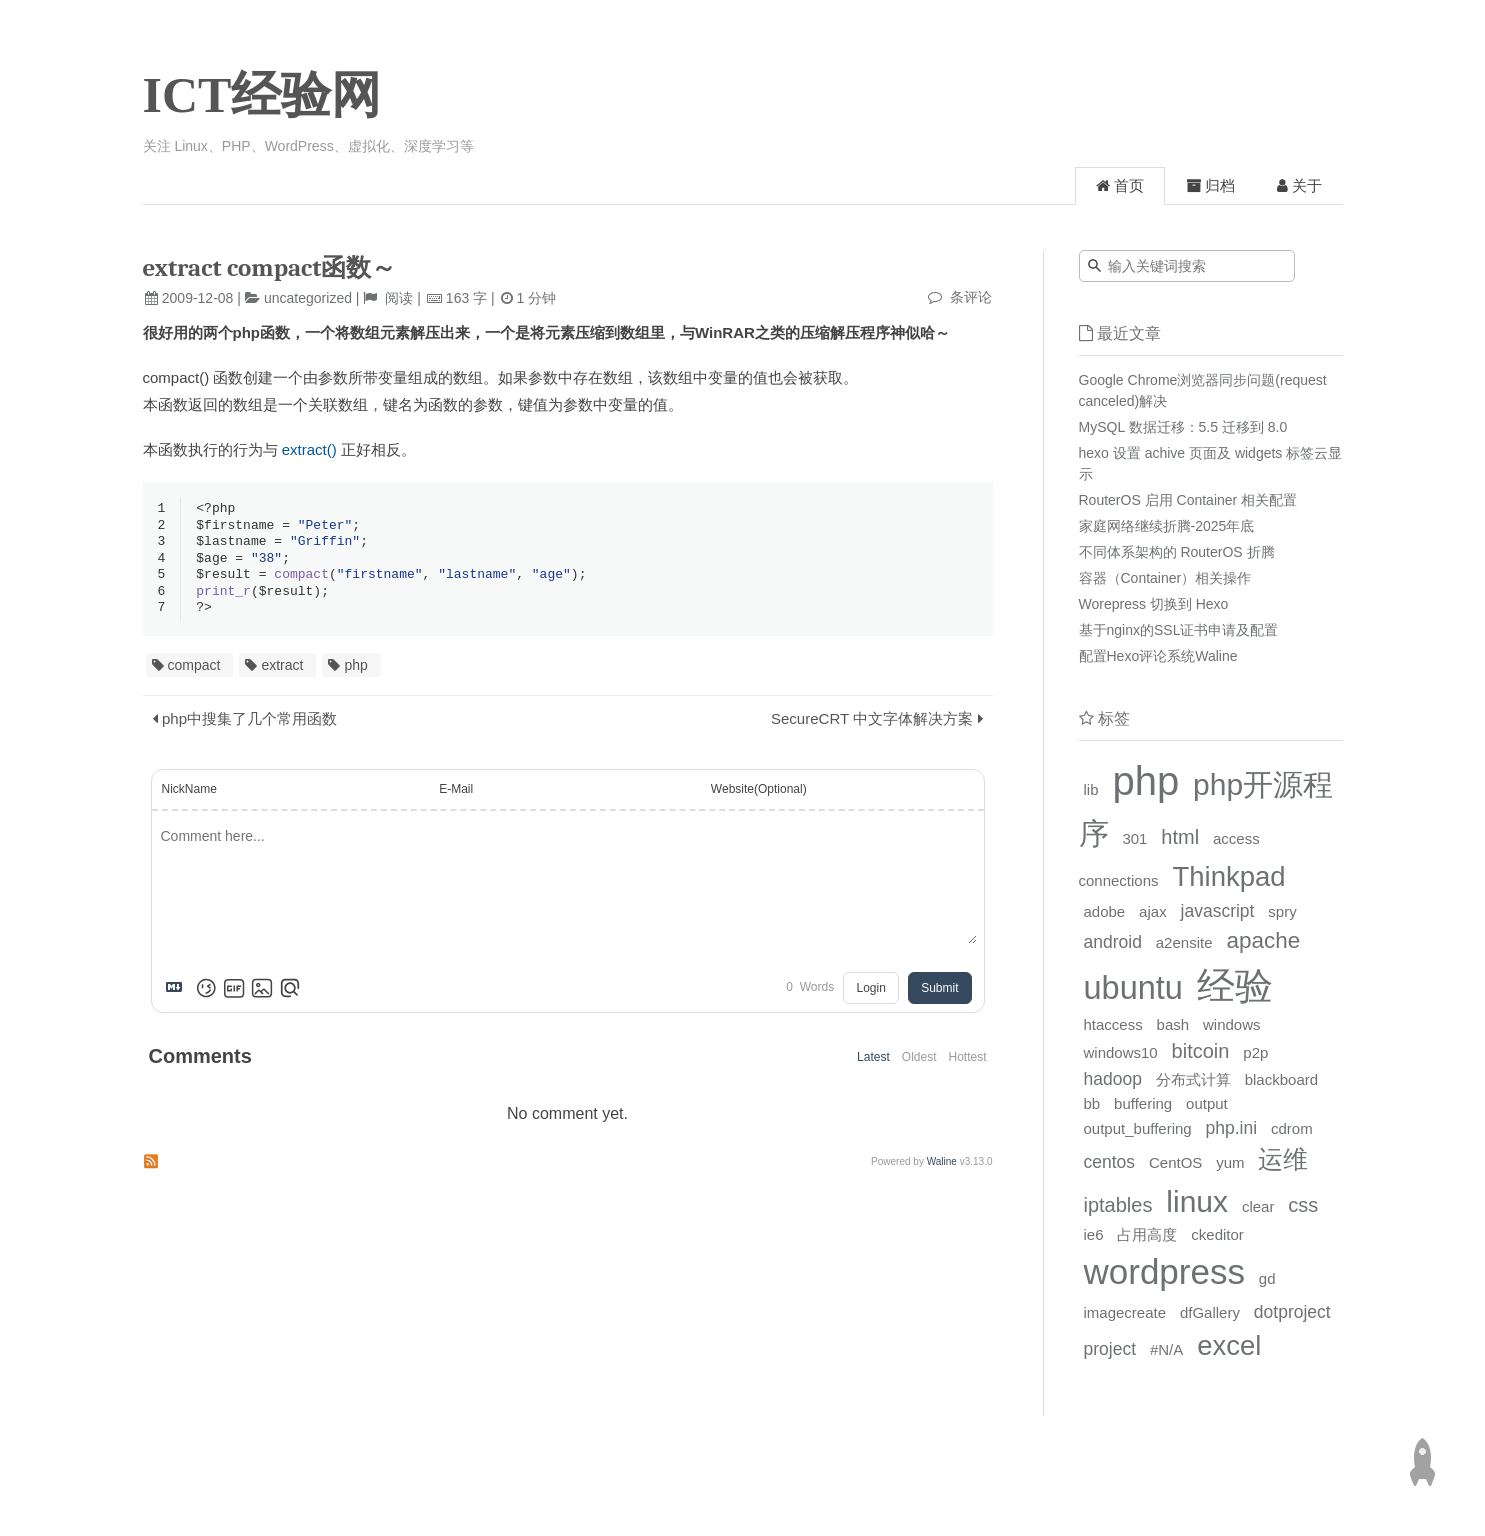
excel (1229, 1345)
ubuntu (1133, 988)
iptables (1118, 1205)
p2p (1255, 1052)
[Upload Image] (262, 995)
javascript (1218, 911)
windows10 (1121, 1052)
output (1207, 1103)
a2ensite (1184, 942)
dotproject (1292, 1312)
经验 (1235, 986)
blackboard (1281, 1079)
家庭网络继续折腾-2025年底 (1167, 526)
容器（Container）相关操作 (1165, 578)
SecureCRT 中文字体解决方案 (872, 725)
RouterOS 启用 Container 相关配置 (1188, 500)
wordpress (1164, 1271)
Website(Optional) (759, 796)
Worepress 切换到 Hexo (1154, 604)
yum (1230, 1162)
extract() (309, 449)
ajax (1153, 911)
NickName (189, 796)
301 (1134, 838)
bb (1092, 1103)
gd (1267, 1278)
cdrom (1292, 1128)
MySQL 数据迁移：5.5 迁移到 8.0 (1183, 427)
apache (1263, 940)
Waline (942, 1168)
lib (1091, 789)
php (355, 672)
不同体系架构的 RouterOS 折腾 (1177, 552)
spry (1282, 911)
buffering (1143, 1103)
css (1303, 1205)
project (1110, 1349)
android (1113, 942)
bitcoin (1201, 1051)
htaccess (1113, 1024)
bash (1173, 1024)
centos (1110, 1162)
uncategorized (308, 298)
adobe (1105, 911)
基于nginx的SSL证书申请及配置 (1179, 630)
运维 (1283, 1159)
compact (194, 672)
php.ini (1232, 1128)
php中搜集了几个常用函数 (249, 725)
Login (870, 995)
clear (1258, 1206)
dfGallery (1210, 1312)
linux (1197, 1201)
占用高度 (1147, 1234)
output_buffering (1138, 1128)
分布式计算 (1193, 1079)
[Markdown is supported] (178, 995)
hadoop (1113, 1079)
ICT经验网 (262, 95)
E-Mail (456, 796)
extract (282, 672)
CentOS (1175, 1162)
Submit (939, 995)
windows (1232, 1024)
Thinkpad (1228, 876)
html (1180, 837)
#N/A (1166, 1349)
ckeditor (1217, 1234)
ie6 (1094, 1234)
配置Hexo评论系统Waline (1158, 656)
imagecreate (1125, 1312)
